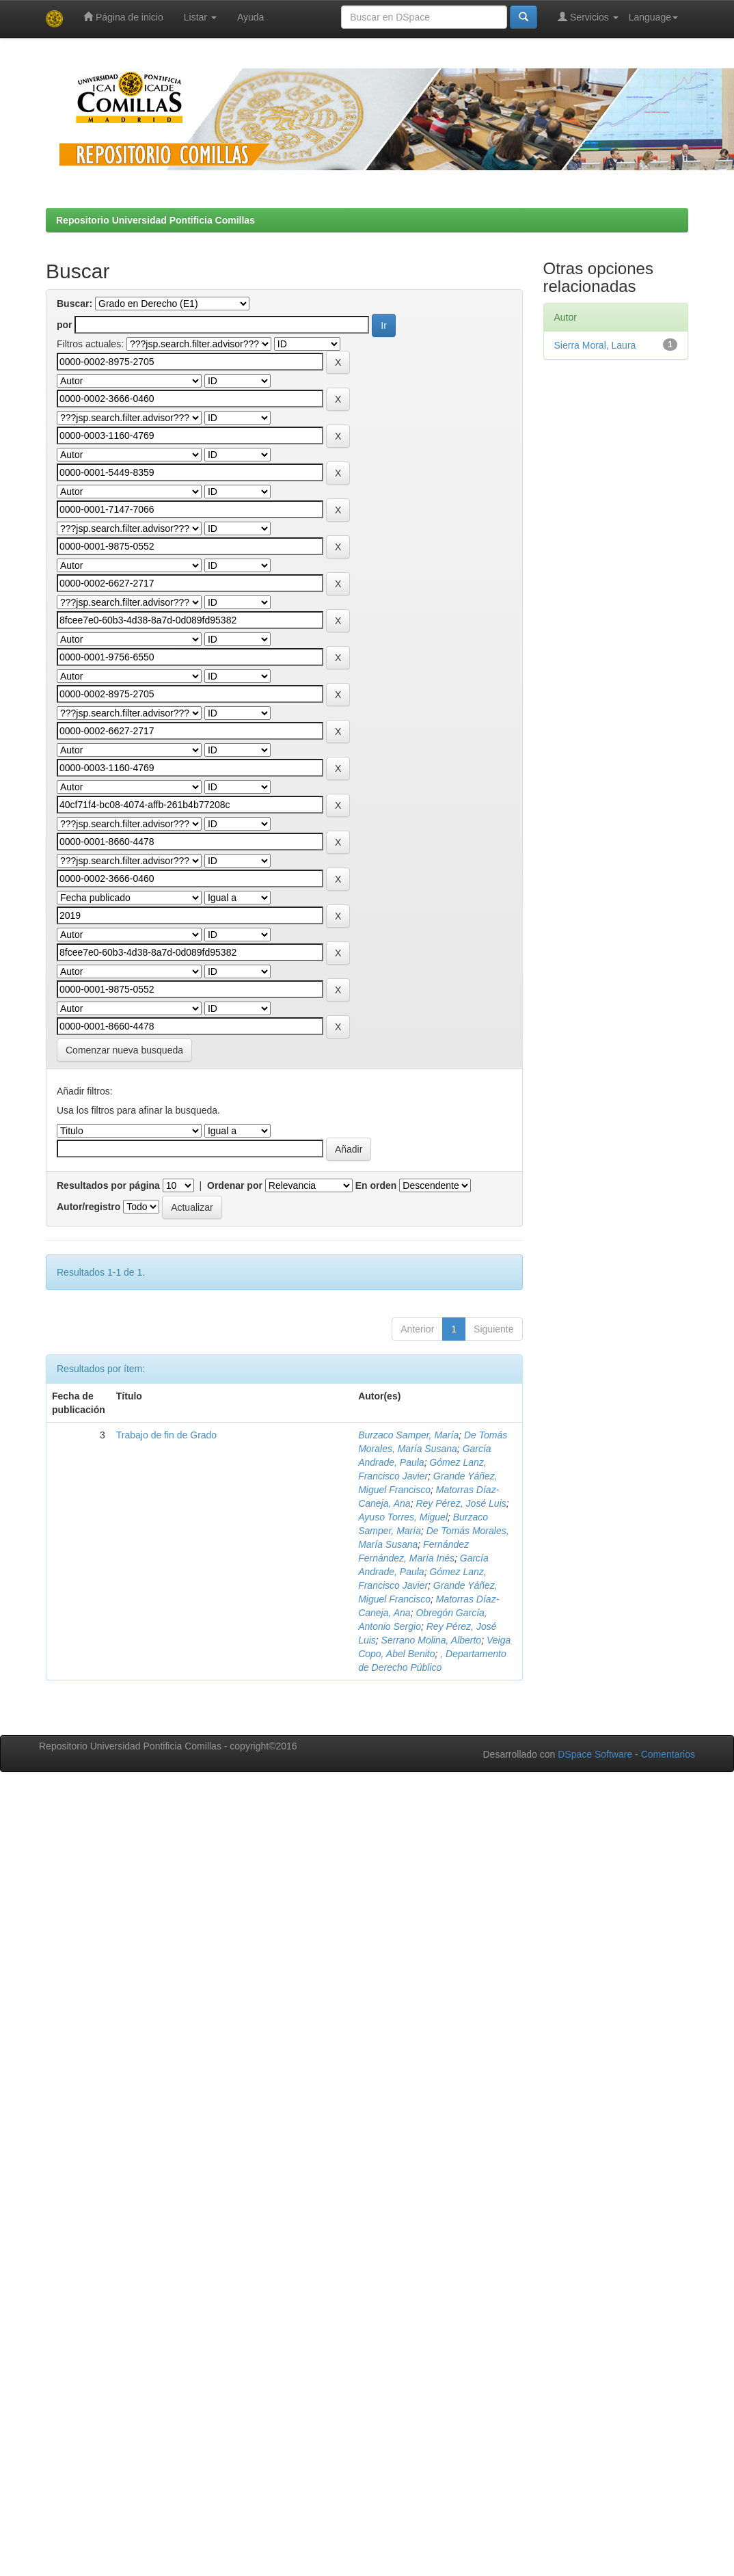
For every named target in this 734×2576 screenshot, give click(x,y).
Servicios (588, 17)
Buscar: (74, 303)
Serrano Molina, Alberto (431, 1640)
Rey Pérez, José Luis (461, 1503)
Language (653, 17)
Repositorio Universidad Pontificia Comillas (155, 220)
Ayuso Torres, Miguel (403, 1517)
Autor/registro (88, 1206)
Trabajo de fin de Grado (166, 1435)
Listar (200, 17)
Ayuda (250, 17)
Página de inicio (123, 17)
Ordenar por (234, 1185)
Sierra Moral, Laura (595, 345)
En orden (376, 1185)
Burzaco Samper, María (408, 1435)
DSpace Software (595, 1754)
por (64, 324)
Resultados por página (108, 1185)
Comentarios (668, 1754)
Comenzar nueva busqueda (124, 1050)
